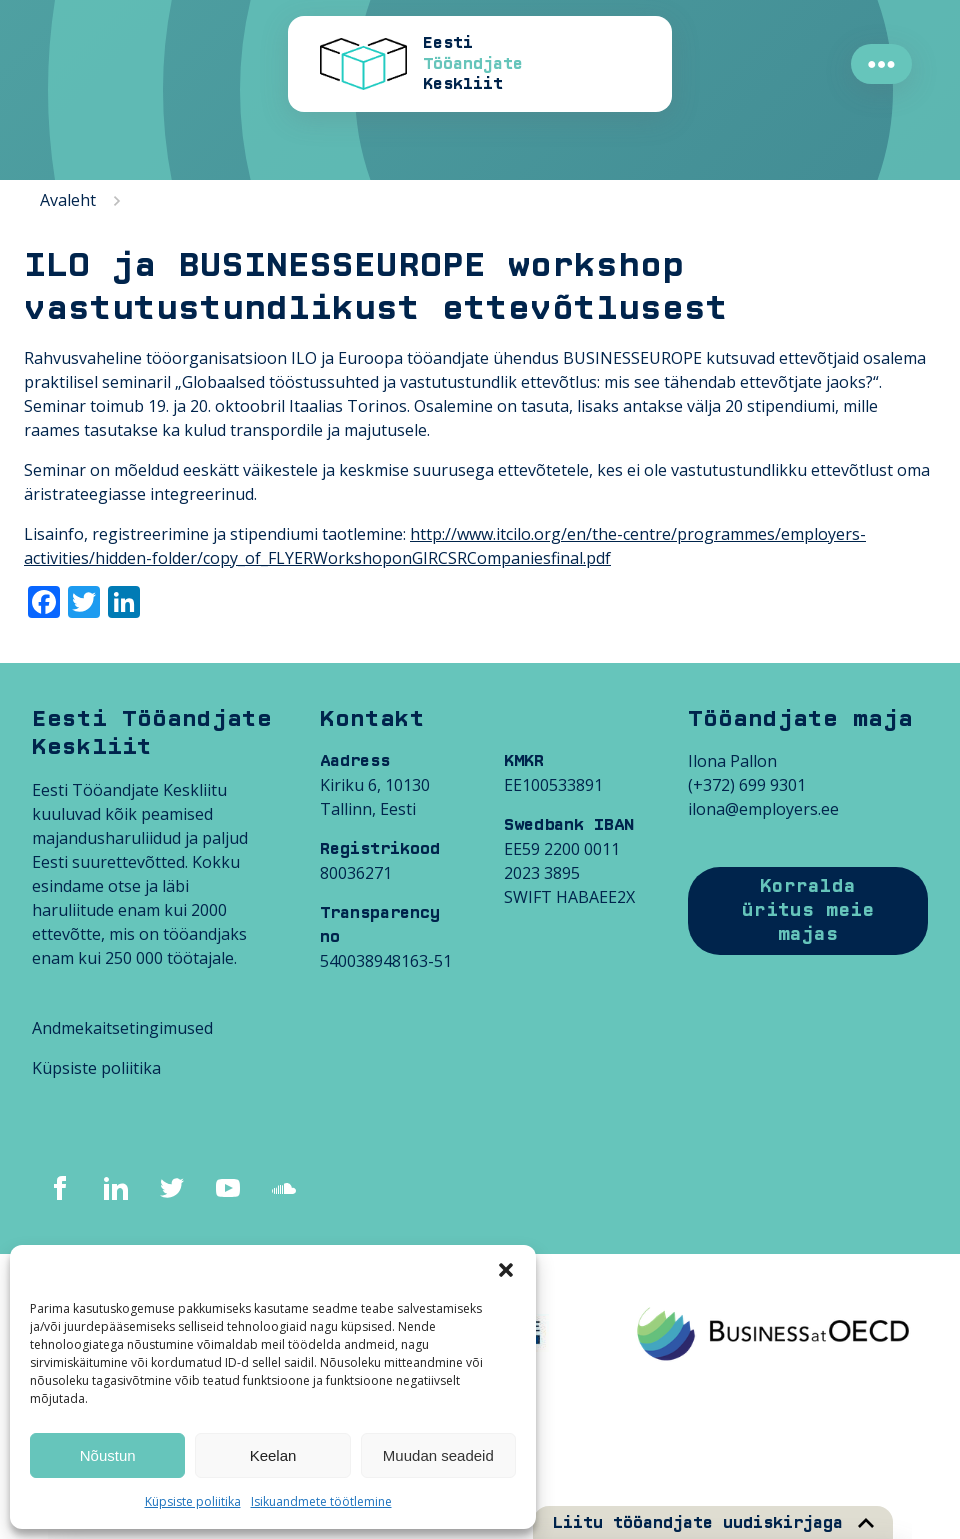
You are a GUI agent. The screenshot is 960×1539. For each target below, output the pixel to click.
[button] (506, 1270)
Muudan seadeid (438, 1455)
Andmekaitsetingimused (122, 1028)
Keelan (273, 1455)
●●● (881, 64)
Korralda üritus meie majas (808, 910)
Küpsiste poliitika (193, 1501)
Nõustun (108, 1455)
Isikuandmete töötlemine (321, 1501)
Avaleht (68, 200)
